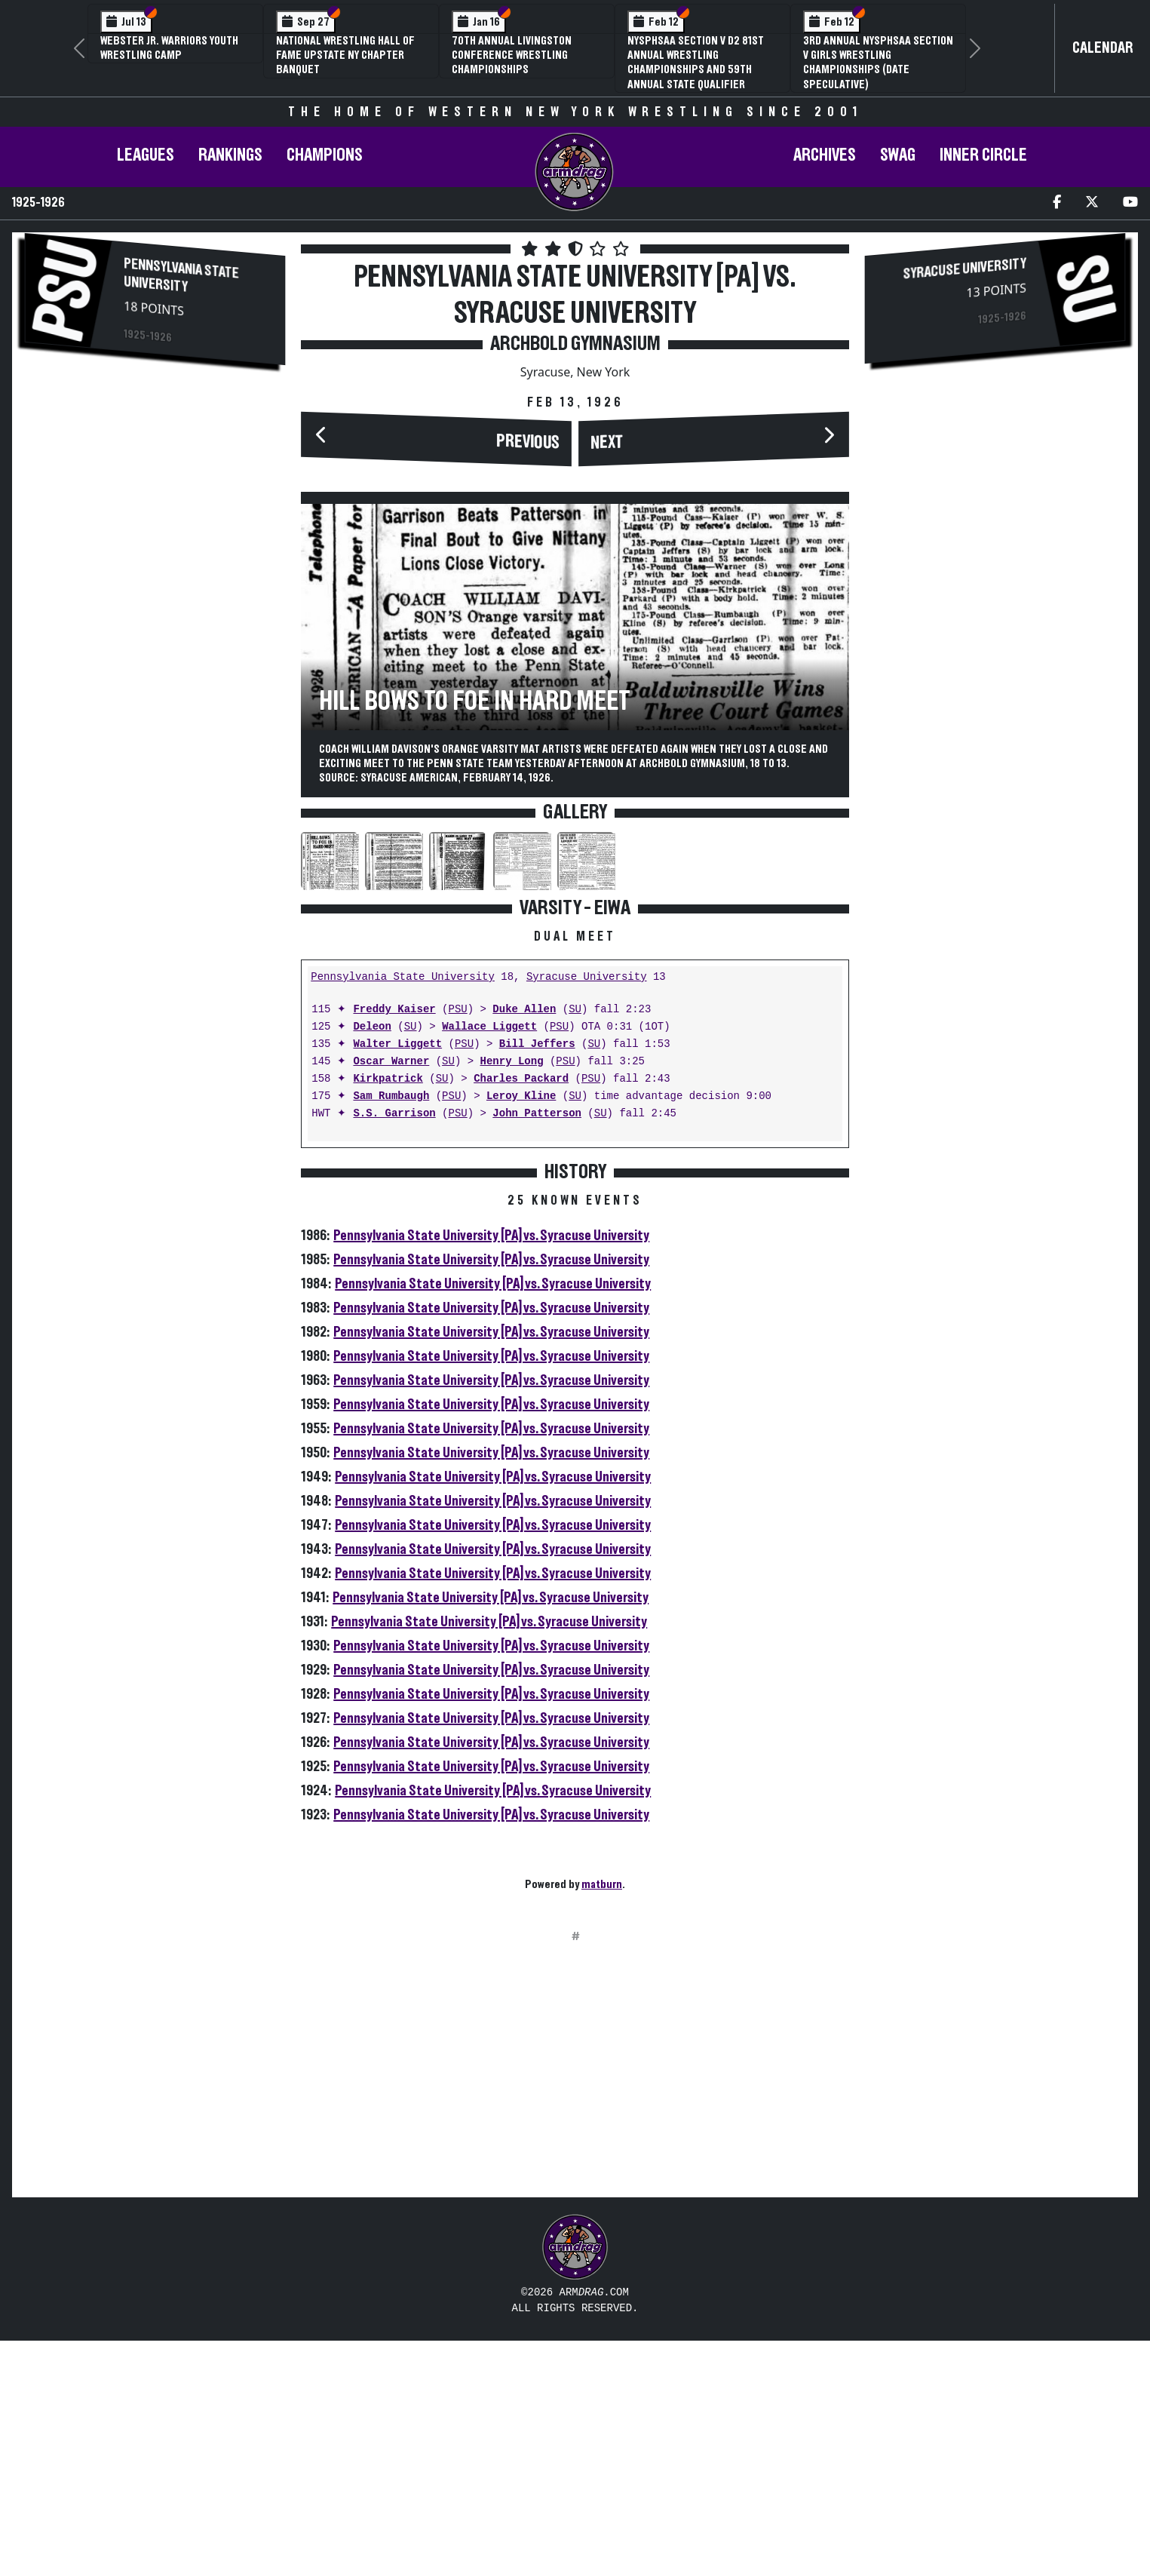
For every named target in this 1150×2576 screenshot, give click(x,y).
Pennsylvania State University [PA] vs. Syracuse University (491, 1470)
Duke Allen (524, 1245)
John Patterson (536, 1349)
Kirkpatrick (387, 1314)
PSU (457, 1245)
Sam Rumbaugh (391, 1332)
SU (575, 1245)
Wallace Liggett (489, 1262)
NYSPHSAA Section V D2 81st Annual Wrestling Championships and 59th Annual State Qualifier (695, 63)
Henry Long (512, 1297)
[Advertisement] (155, 507)
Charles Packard (521, 1314)
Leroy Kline (521, 1332)
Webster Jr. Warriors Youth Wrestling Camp (169, 48)
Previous (528, 442)
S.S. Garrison (394, 1349)
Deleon (372, 1262)
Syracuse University (586, 1212)
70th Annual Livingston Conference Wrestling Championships (512, 55)
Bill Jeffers (537, 1280)
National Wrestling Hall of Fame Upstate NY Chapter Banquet (345, 55)
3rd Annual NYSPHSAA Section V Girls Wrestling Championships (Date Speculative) (878, 63)
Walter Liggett (397, 1280)
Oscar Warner (391, 1297)
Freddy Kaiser (394, 1245)
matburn (601, 2120)
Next (607, 443)
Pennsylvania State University (181, 275)
